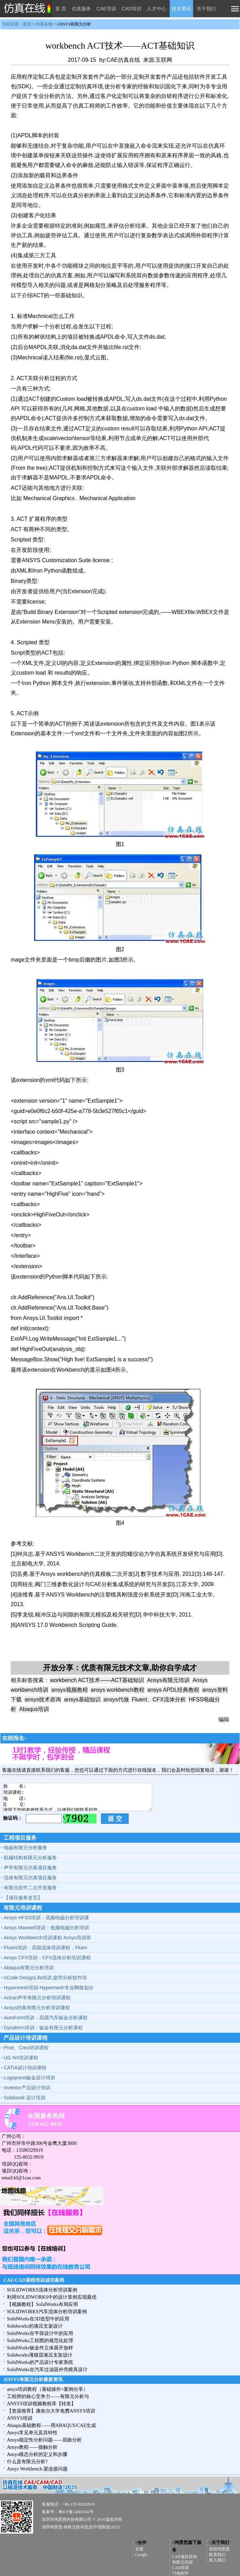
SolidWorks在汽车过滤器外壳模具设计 (47, 2369)
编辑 (223, 1719)
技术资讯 (181, 8)
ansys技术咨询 (42, 1699)
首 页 (60, 8)
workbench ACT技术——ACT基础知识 (97, 1680)
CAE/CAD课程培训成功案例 (33, 2280)
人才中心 (156, 8)
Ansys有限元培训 (168, 1680)
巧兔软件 (180, 2573)
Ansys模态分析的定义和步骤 (37, 2454)
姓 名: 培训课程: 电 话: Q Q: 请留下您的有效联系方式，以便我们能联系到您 (77, 1797)
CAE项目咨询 (184, 2556)
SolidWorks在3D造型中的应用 (38, 2318)
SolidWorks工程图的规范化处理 (40, 2340)
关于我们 (206, 8)
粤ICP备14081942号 (76, 2511)
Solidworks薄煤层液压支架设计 (39, 2355)
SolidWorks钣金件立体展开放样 (40, 2347)
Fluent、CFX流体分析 (159, 1699)
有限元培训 (182, 2562)
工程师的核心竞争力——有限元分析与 (48, 2396)
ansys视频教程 (69, 1690)
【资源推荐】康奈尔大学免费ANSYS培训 (51, 2411)
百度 (139, 2549)
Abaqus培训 (34, 1709)
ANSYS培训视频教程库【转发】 (41, 2403)
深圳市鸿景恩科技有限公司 (66, 2519)
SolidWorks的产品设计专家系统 (40, 2362)
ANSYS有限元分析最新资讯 (33, 2379)
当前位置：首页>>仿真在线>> (46, 24)
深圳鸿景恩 (219, 2549)
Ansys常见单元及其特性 (32, 2432)
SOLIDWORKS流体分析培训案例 (42, 2289)
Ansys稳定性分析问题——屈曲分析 (44, 2440)
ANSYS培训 (19, 2418)
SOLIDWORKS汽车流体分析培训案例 (47, 2311)
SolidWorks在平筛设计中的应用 (40, 2333)
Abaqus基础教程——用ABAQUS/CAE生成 (51, 2425)
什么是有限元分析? (27, 2461)
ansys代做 (116, 1699)
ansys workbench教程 (117, 1690)
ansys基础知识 (82, 1699)
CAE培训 (106, 8)
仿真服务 (81, 8)
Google (141, 2554)
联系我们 (217, 2554)
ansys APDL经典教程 (173, 1690)
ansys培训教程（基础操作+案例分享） (47, 2389)
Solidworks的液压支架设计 (35, 2326)
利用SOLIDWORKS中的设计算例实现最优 (52, 2297)
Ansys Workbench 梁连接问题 (37, 2468)
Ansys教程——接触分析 (32, 2447)
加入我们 (217, 2560)
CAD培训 (132, 8)
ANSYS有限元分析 (74, 24)
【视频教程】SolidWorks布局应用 (42, 2304)
